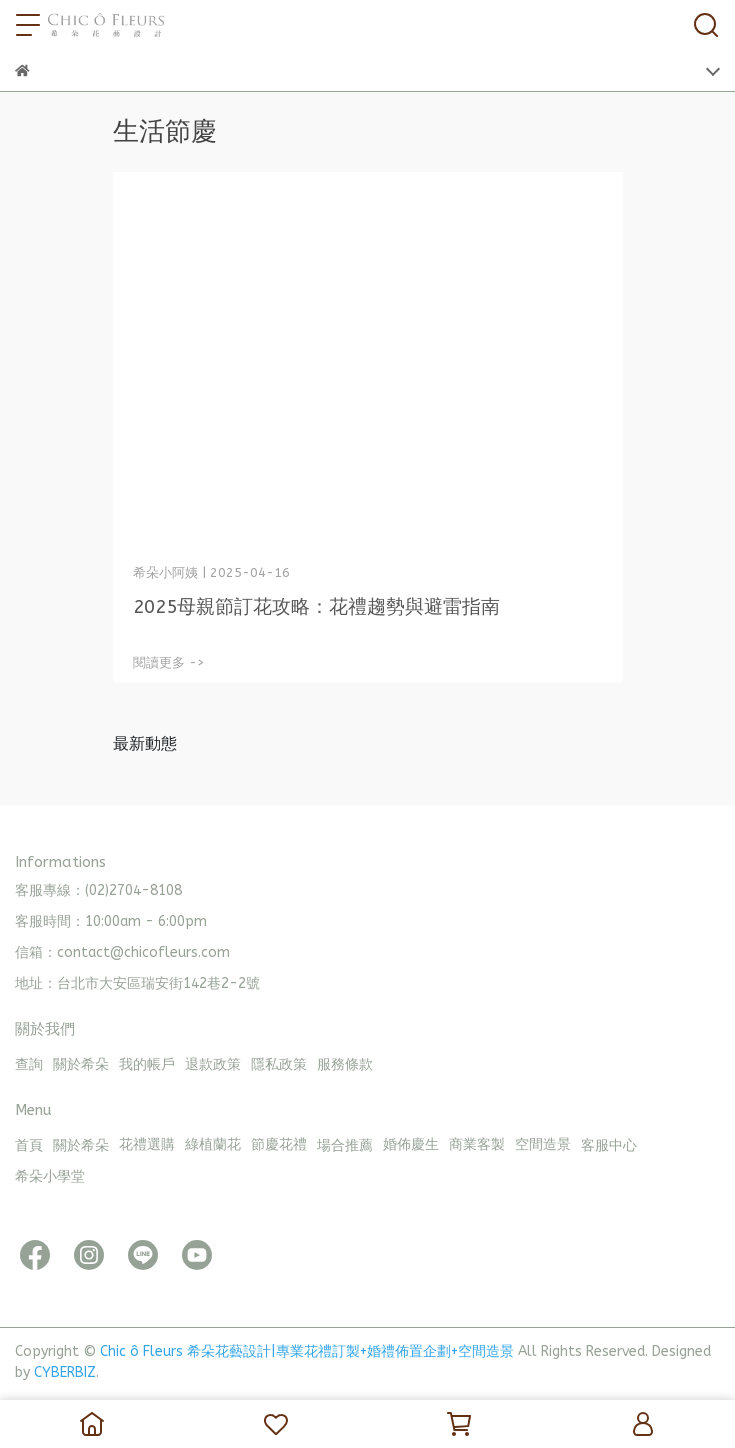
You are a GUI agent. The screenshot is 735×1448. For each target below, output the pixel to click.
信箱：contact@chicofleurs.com (122, 952)
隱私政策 (279, 1064)
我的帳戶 (147, 1064)
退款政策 (213, 1064)
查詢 (29, 1064)
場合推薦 (345, 1145)
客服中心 (609, 1145)
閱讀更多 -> (169, 662)
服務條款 (345, 1064)
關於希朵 (81, 1064)
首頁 (29, 1145)
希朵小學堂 (50, 1176)
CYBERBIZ (65, 1372)
